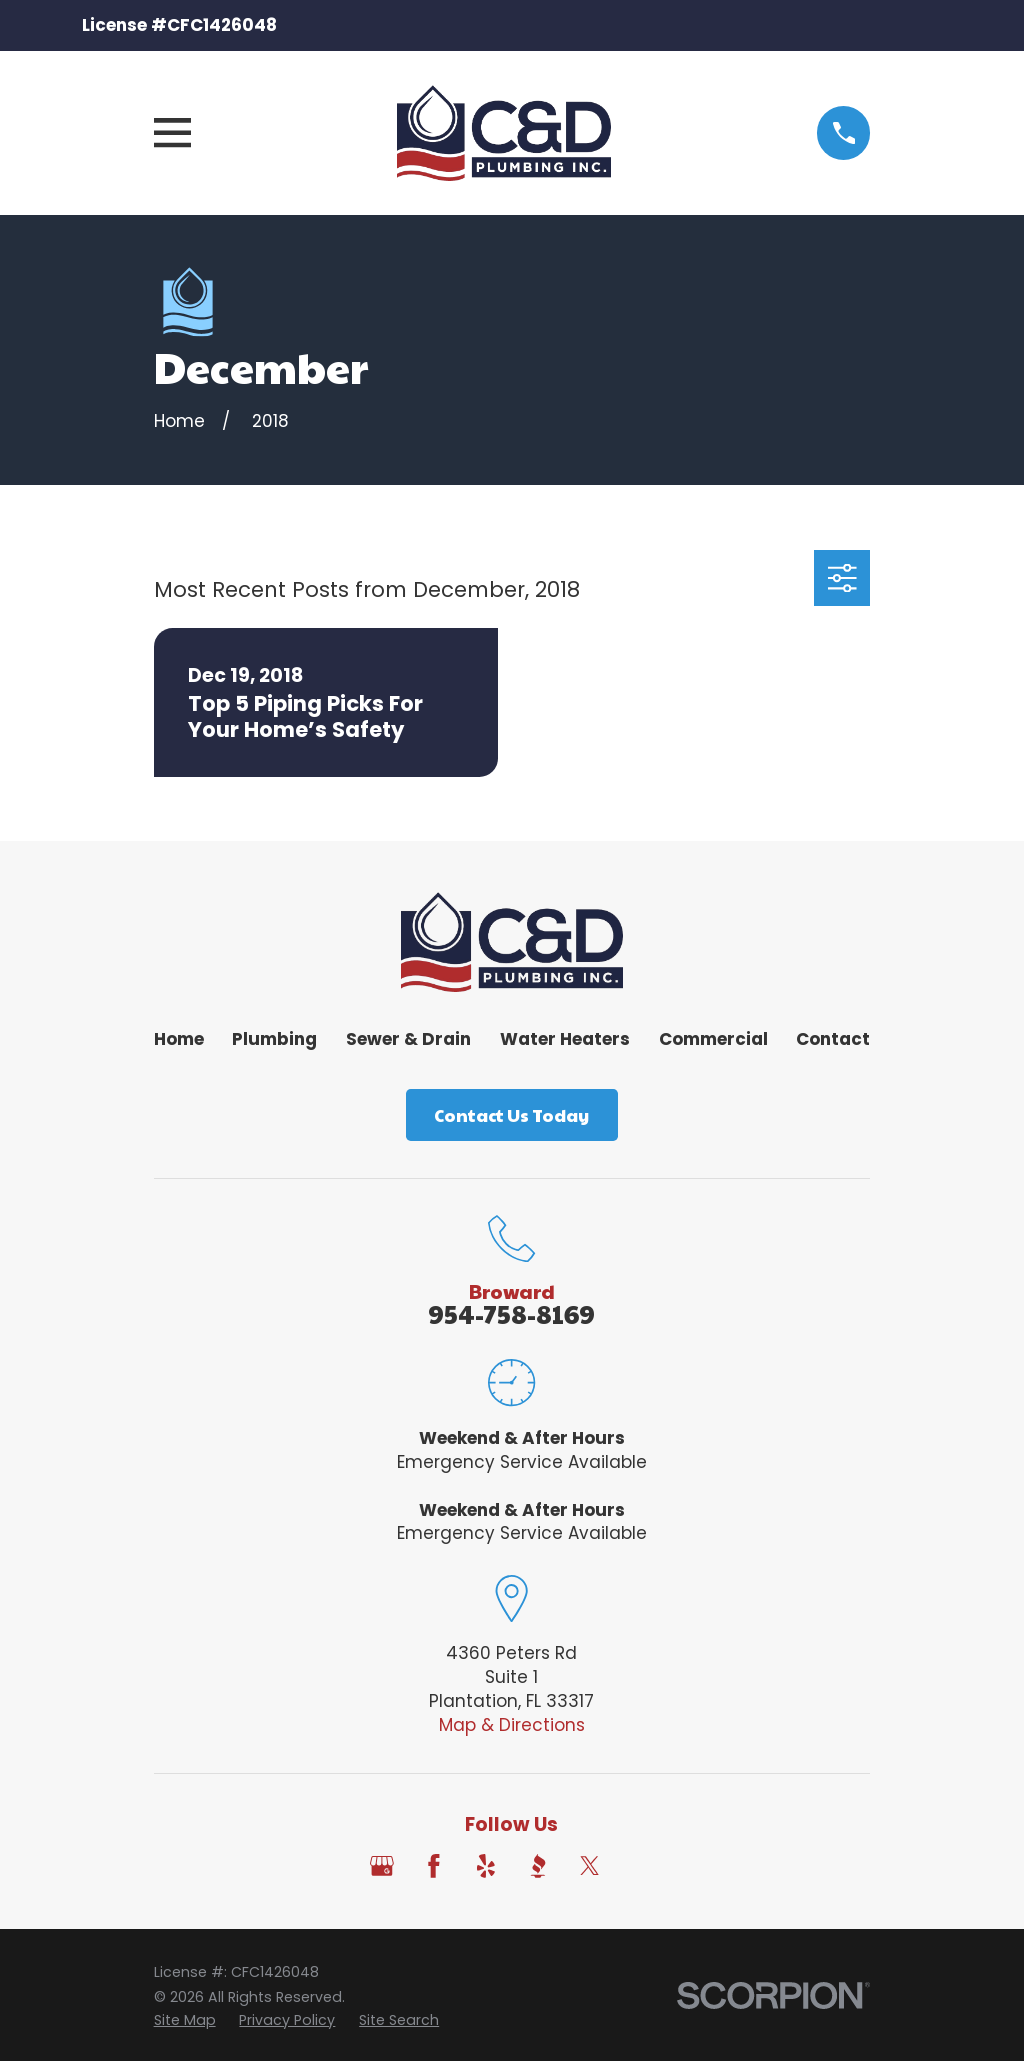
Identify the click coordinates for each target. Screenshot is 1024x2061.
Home (179, 1039)
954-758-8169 (511, 1313)
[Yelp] (486, 1866)
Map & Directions (512, 1725)
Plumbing (274, 1039)
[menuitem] (185, 2021)
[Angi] (642, 1866)
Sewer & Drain (408, 1039)
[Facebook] (434, 1866)
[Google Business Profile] (382, 1866)
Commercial (713, 1039)
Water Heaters (565, 1039)
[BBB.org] (538, 1866)
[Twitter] (590, 1866)
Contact (833, 1039)
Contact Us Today (511, 1115)
